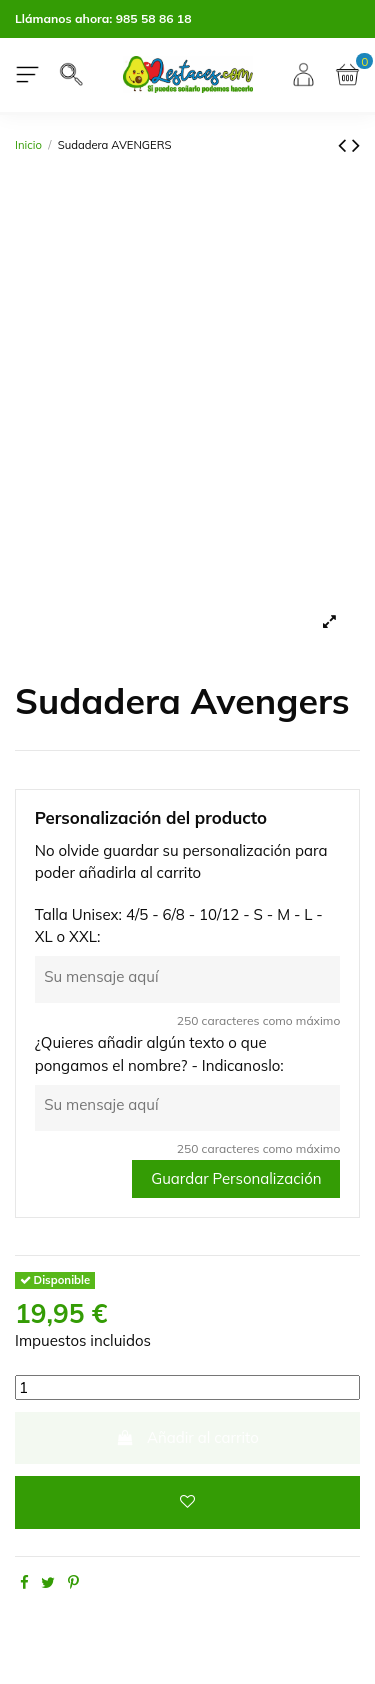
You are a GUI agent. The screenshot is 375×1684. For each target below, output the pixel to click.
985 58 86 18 (154, 18)
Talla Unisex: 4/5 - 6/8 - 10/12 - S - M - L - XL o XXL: (179, 926)
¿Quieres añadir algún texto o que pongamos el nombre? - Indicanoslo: (159, 1054)
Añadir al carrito (187, 1437)
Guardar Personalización (236, 1178)
